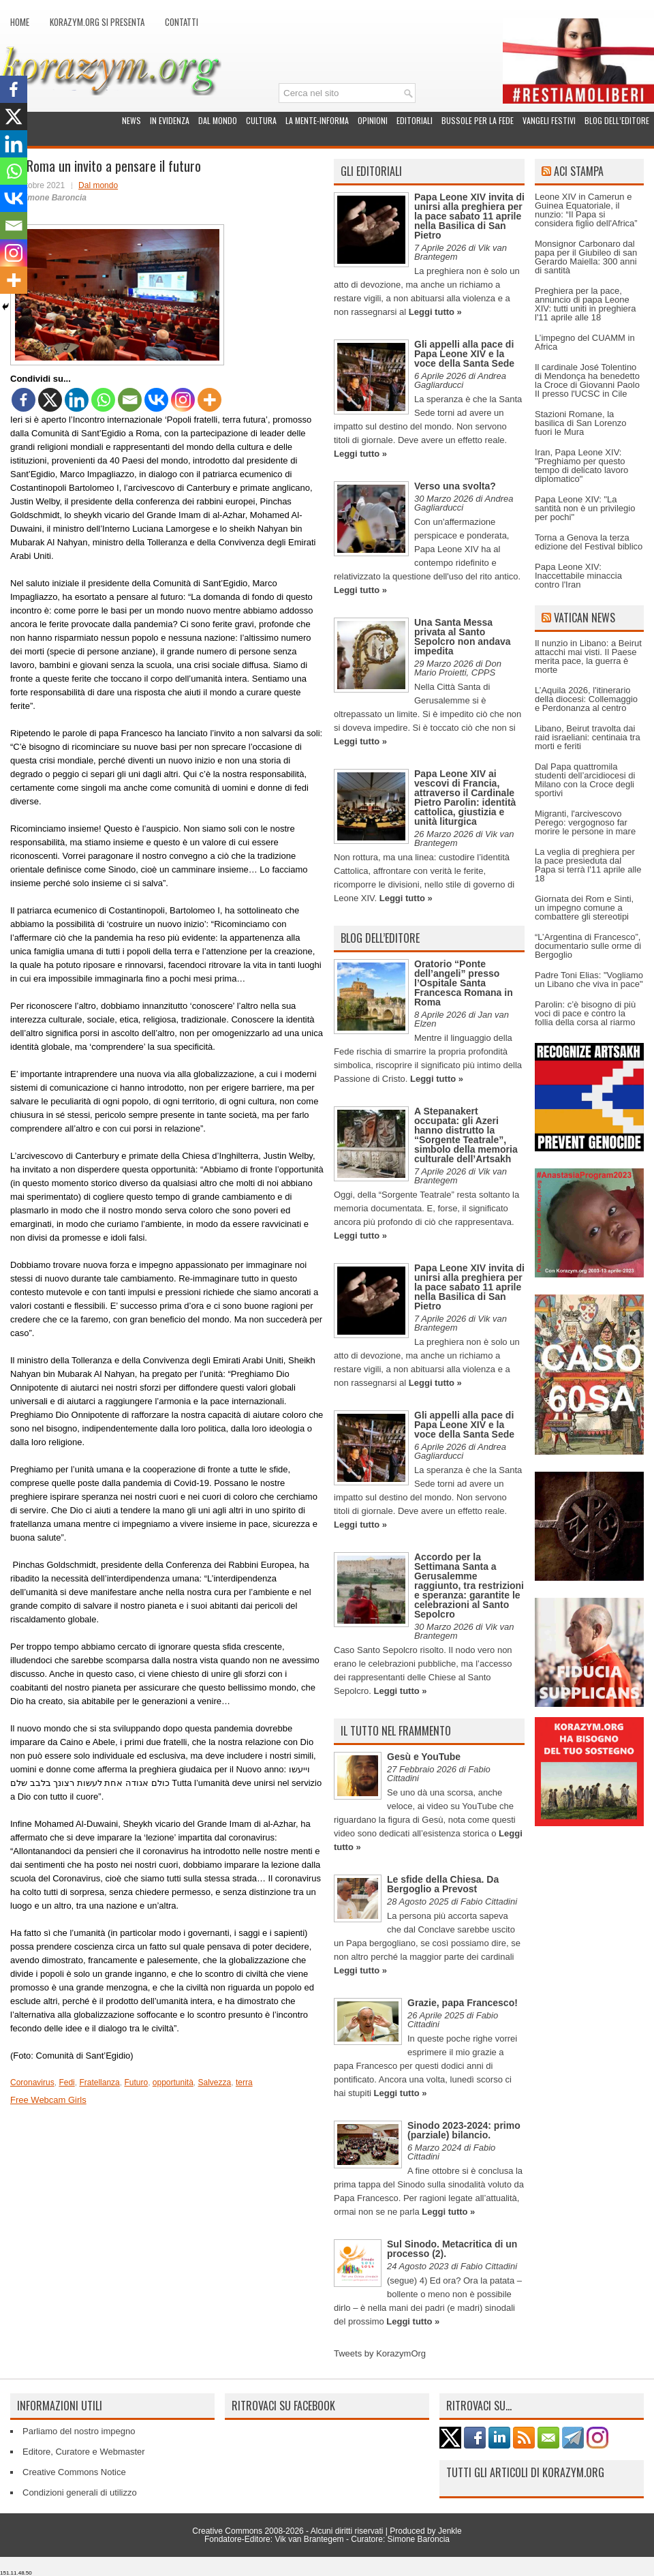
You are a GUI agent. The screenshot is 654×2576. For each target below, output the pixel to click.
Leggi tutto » (435, 312)
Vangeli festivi (549, 120)
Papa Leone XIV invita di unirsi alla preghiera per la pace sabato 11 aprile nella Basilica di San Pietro (469, 216)
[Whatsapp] (103, 400)
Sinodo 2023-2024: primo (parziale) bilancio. (463, 2130)
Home (19, 22)
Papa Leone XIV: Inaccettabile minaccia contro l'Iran (578, 576)
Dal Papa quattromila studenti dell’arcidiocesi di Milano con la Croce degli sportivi (585, 779)
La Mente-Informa (317, 120)
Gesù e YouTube (424, 1756)
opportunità (173, 2082)
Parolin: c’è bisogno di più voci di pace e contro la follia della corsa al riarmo (585, 1013)
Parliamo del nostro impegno (78, 2431)
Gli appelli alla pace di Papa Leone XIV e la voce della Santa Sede (464, 354)
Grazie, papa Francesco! (462, 2002)
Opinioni (373, 120)
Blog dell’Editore (617, 120)
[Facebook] (23, 400)
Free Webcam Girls (48, 2100)
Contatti (181, 22)
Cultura (261, 120)
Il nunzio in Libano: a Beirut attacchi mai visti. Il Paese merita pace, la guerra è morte (588, 656)
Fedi (66, 2082)
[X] (50, 400)
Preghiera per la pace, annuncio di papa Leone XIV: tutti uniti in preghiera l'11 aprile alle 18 (585, 304)
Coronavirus (32, 2082)
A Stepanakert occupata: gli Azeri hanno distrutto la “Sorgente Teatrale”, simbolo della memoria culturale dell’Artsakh (466, 1135)
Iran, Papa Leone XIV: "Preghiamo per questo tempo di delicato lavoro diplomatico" (581, 465)
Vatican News (584, 617)
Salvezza (215, 2082)
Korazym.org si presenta (97, 22)
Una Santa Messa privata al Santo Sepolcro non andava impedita (462, 636)
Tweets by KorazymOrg (380, 2353)
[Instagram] (183, 400)
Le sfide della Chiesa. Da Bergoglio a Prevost (443, 1884)
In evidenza (169, 120)
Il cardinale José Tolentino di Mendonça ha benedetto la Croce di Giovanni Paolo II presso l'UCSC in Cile (587, 380)
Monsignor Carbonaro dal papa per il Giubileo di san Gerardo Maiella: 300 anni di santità (586, 257)
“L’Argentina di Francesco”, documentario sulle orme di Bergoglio (588, 946)
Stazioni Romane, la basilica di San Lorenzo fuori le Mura (580, 423)
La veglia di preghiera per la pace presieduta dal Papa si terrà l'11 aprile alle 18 (588, 865)
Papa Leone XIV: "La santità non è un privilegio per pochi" (585, 508)
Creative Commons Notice (74, 2472)
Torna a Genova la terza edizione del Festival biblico (588, 541)
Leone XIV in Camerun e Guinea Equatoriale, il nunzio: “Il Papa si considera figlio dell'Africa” (586, 210)
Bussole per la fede (477, 120)
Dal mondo (217, 120)
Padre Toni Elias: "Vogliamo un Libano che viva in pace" (589, 979)
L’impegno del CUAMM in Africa (585, 342)
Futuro (136, 2082)
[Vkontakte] (156, 400)
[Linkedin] (77, 400)
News (131, 120)
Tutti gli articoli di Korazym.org (525, 2472)
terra (244, 2082)
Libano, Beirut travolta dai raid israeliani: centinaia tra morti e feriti (587, 737)
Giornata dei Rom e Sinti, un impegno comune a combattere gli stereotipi (584, 908)
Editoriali (414, 120)
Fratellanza (99, 2082)
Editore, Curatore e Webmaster (83, 2451)
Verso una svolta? (455, 486)
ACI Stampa (579, 171)
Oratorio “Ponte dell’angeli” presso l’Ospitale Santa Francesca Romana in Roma (463, 982)
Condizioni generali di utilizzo (79, 2492)
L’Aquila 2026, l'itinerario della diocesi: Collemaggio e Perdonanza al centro (586, 699)
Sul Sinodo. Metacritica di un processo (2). (452, 2249)
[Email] (130, 400)
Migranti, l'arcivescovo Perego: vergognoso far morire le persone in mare (585, 822)
